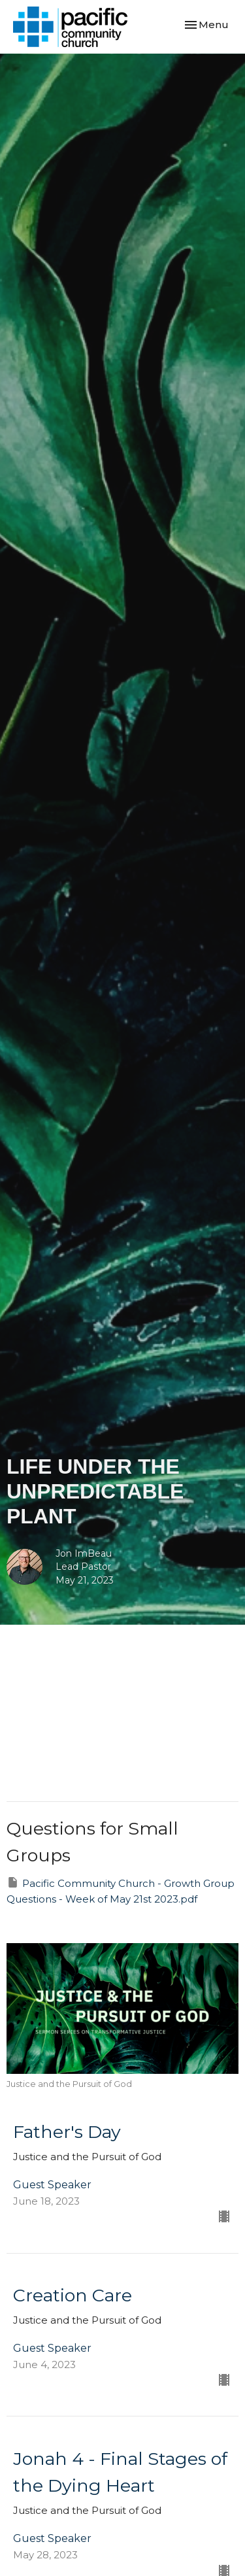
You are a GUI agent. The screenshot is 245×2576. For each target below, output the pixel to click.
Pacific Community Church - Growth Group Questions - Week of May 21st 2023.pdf (121, 1890)
